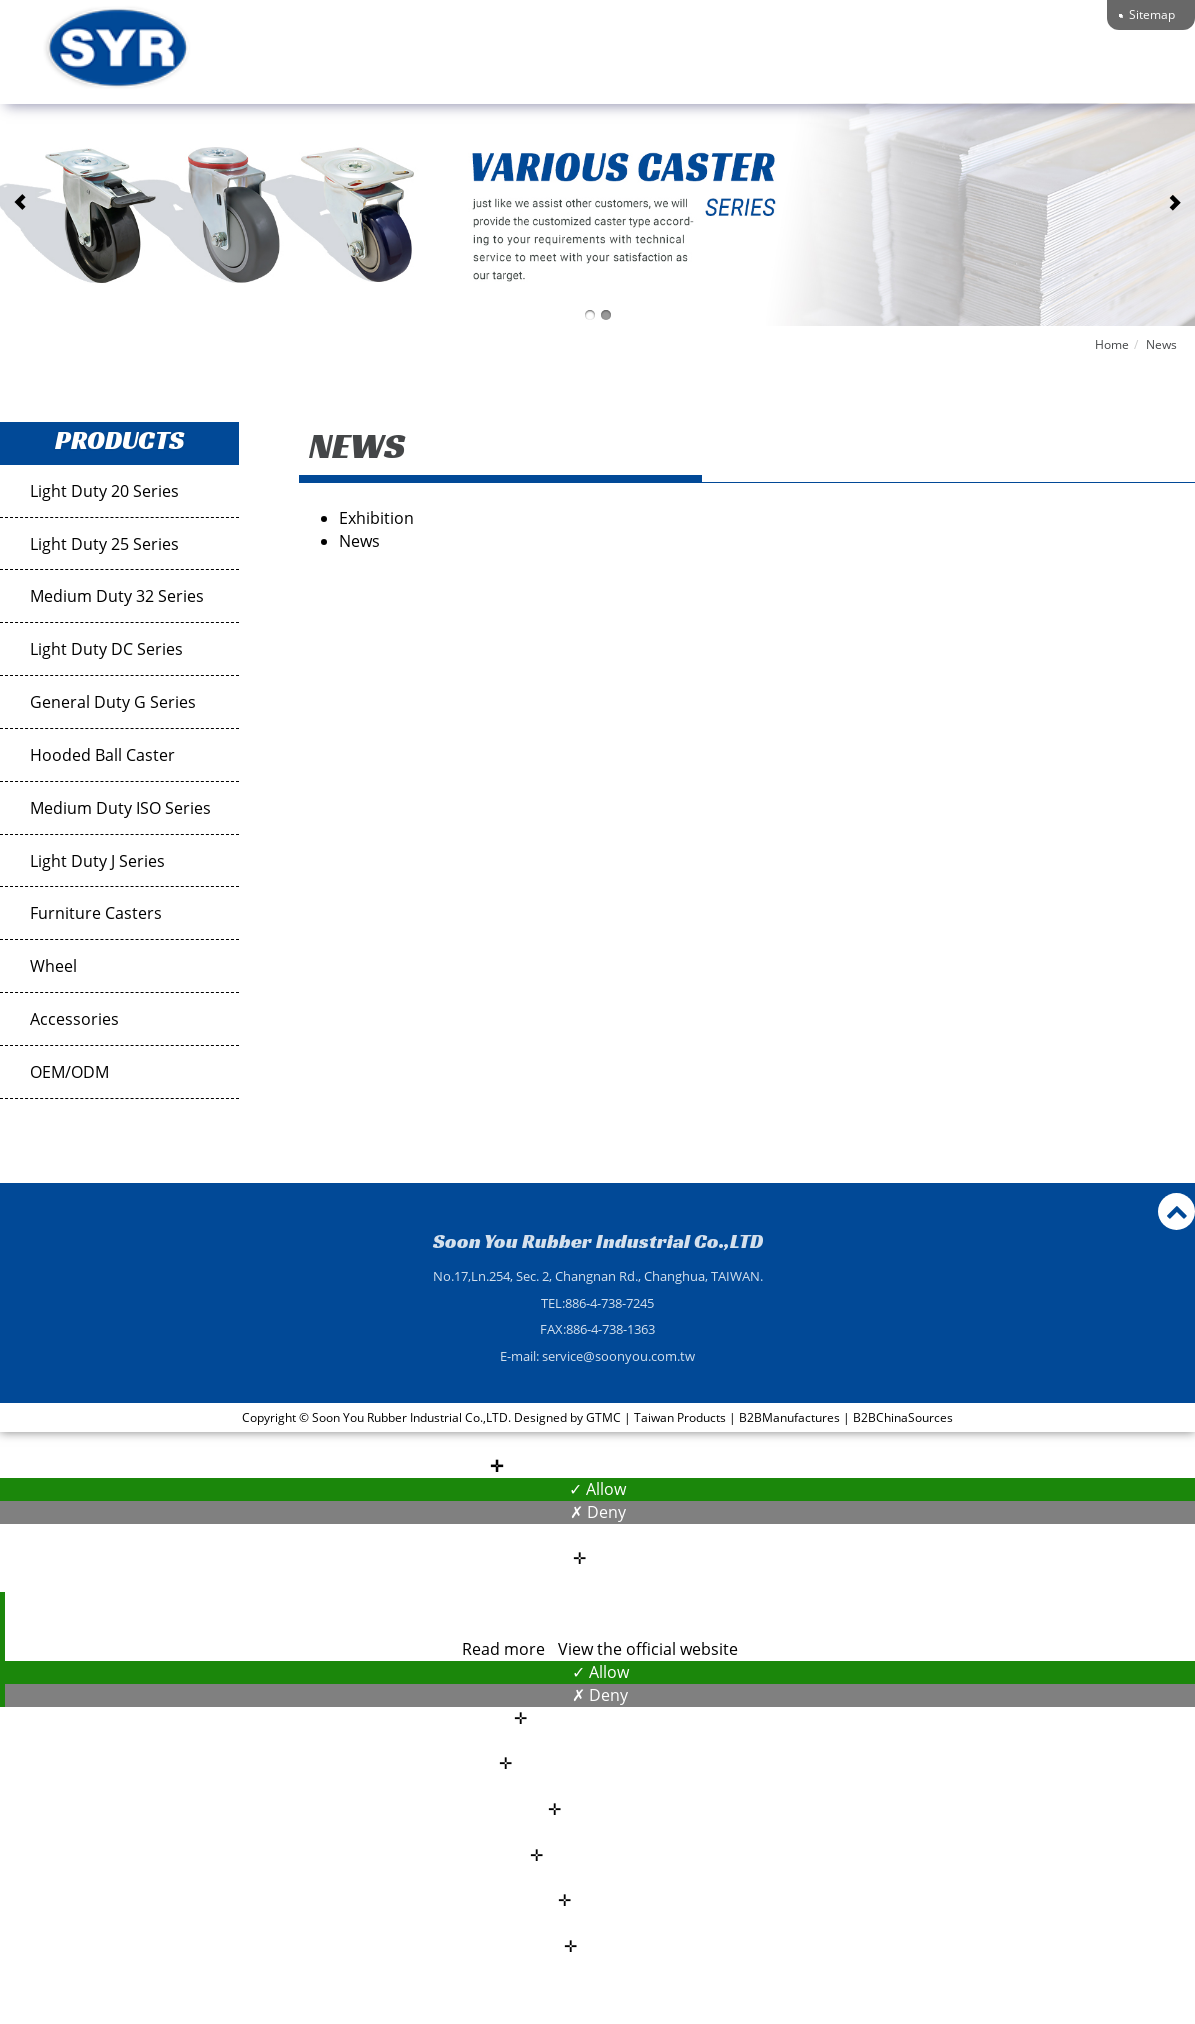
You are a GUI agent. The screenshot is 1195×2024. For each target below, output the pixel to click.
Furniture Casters (96, 913)
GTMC (603, 1417)
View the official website (648, 1649)
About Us (626, 67)
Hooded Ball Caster (102, 755)
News (1161, 344)
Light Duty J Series (97, 861)
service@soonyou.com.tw (618, 1356)
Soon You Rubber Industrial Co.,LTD (598, 1241)
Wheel (53, 966)
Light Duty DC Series (106, 649)
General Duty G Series (113, 702)
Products (730, 67)
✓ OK (894, 2012)
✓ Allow (597, 1489)
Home (1112, 344)
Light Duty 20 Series (104, 491)
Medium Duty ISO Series (120, 808)
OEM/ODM (69, 1072)
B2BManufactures (789, 1417)
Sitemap (1152, 14)
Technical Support (875, 67)
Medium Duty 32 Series (117, 596)
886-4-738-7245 (609, 1303)
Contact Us (1021, 67)
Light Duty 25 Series (104, 544)
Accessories (74, 1019)
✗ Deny (598, 1512)
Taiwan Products (680, 1417)
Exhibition (376, 518)
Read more (505, 1649)
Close (597, 1443)
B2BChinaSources (903, 1417)
